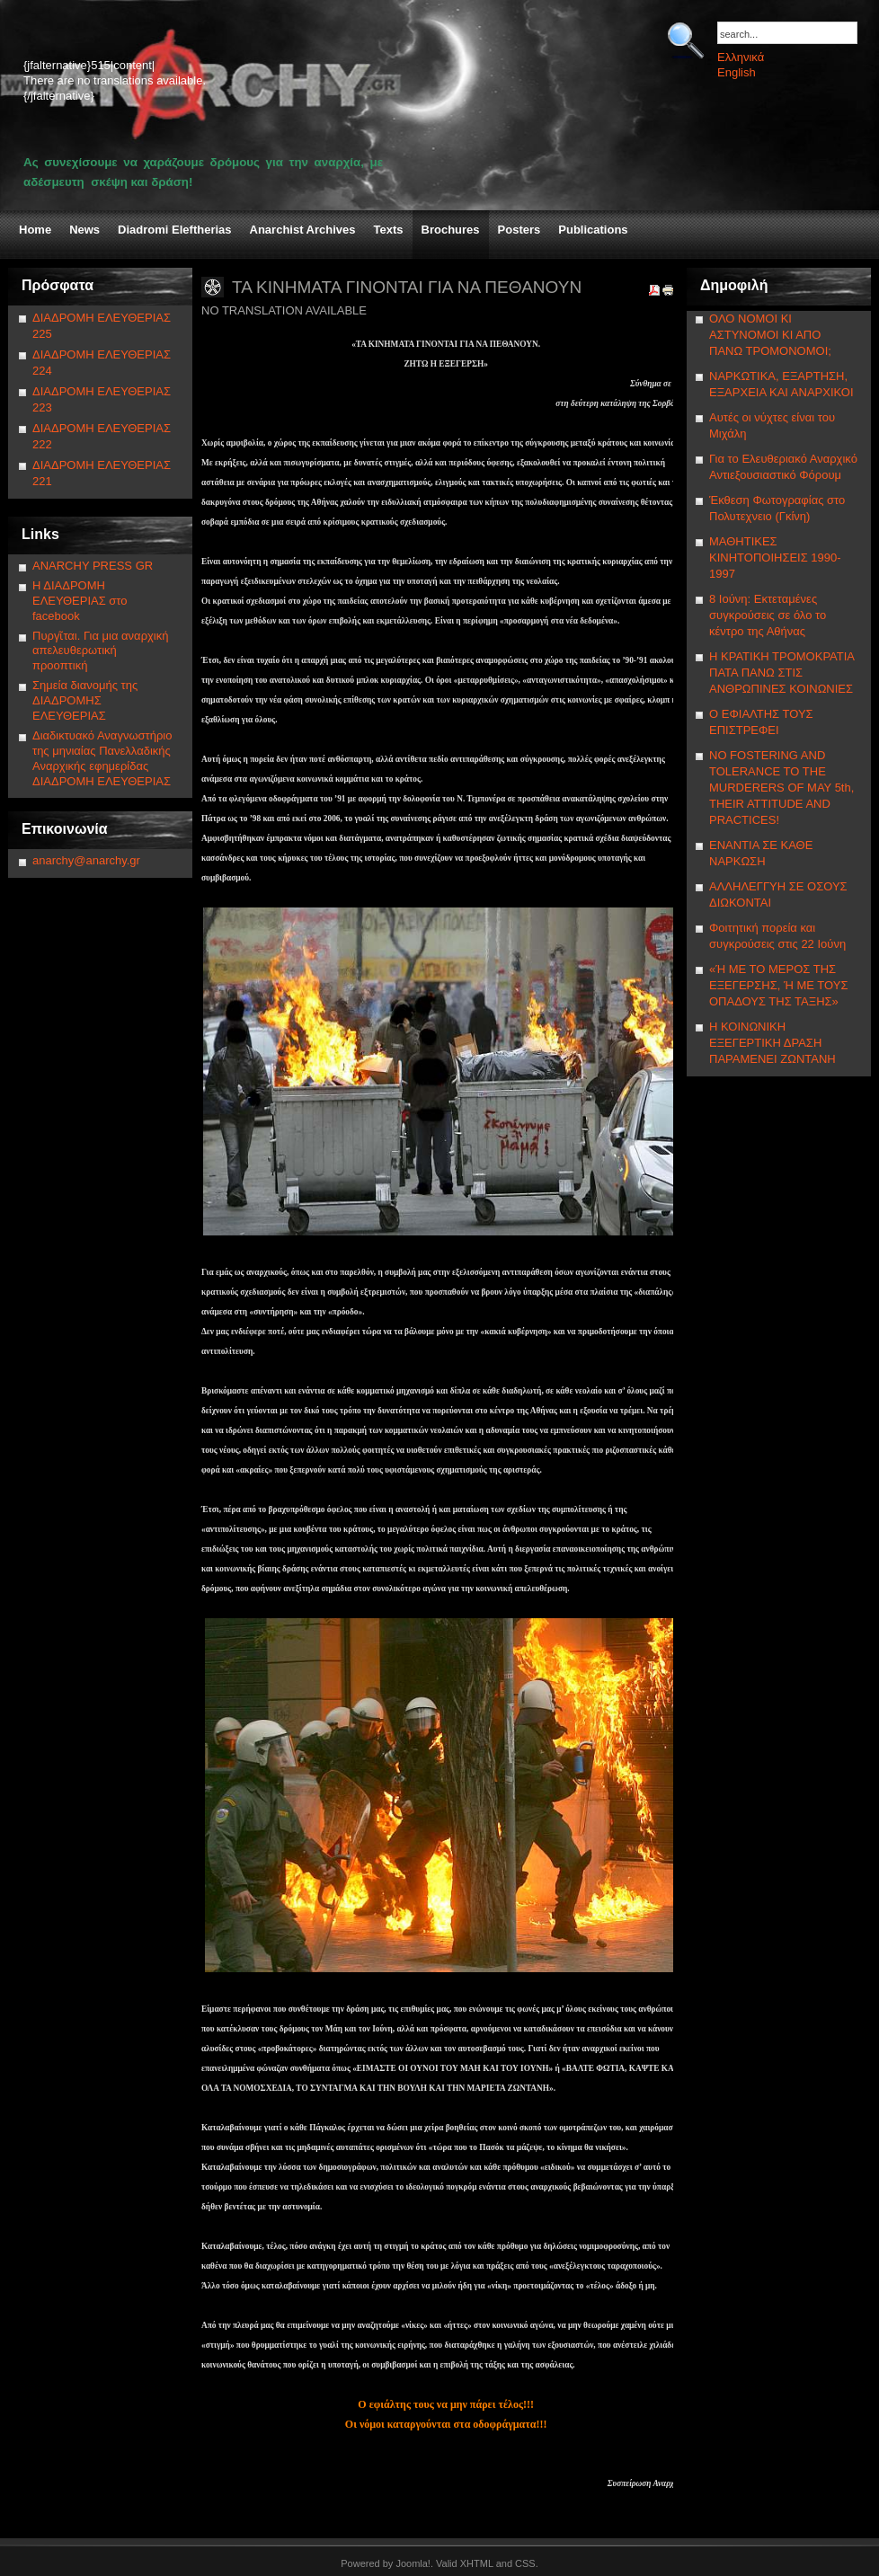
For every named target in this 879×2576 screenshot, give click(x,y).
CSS (525, 2563)
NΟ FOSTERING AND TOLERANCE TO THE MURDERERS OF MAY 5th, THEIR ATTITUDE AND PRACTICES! (781, 787)
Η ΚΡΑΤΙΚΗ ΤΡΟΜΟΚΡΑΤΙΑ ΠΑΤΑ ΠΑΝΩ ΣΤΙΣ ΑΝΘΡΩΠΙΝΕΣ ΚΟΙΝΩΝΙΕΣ (781, 672)
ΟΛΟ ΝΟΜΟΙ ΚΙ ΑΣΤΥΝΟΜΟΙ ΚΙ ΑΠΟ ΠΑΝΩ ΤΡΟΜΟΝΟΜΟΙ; (770, 335)
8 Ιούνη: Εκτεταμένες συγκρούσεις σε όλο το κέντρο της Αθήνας (767, 615)
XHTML (476, 2563)
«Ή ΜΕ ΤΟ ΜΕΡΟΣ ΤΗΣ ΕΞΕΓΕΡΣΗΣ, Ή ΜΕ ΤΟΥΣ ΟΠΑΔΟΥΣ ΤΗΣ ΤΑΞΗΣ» (778, 985)
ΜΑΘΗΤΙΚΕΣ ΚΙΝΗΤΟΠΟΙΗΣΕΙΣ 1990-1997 (775, 557)
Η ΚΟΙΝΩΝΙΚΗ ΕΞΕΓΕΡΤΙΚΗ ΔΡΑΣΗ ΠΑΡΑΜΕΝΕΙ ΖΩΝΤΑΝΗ (772, 1043)
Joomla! (413, 2563)
